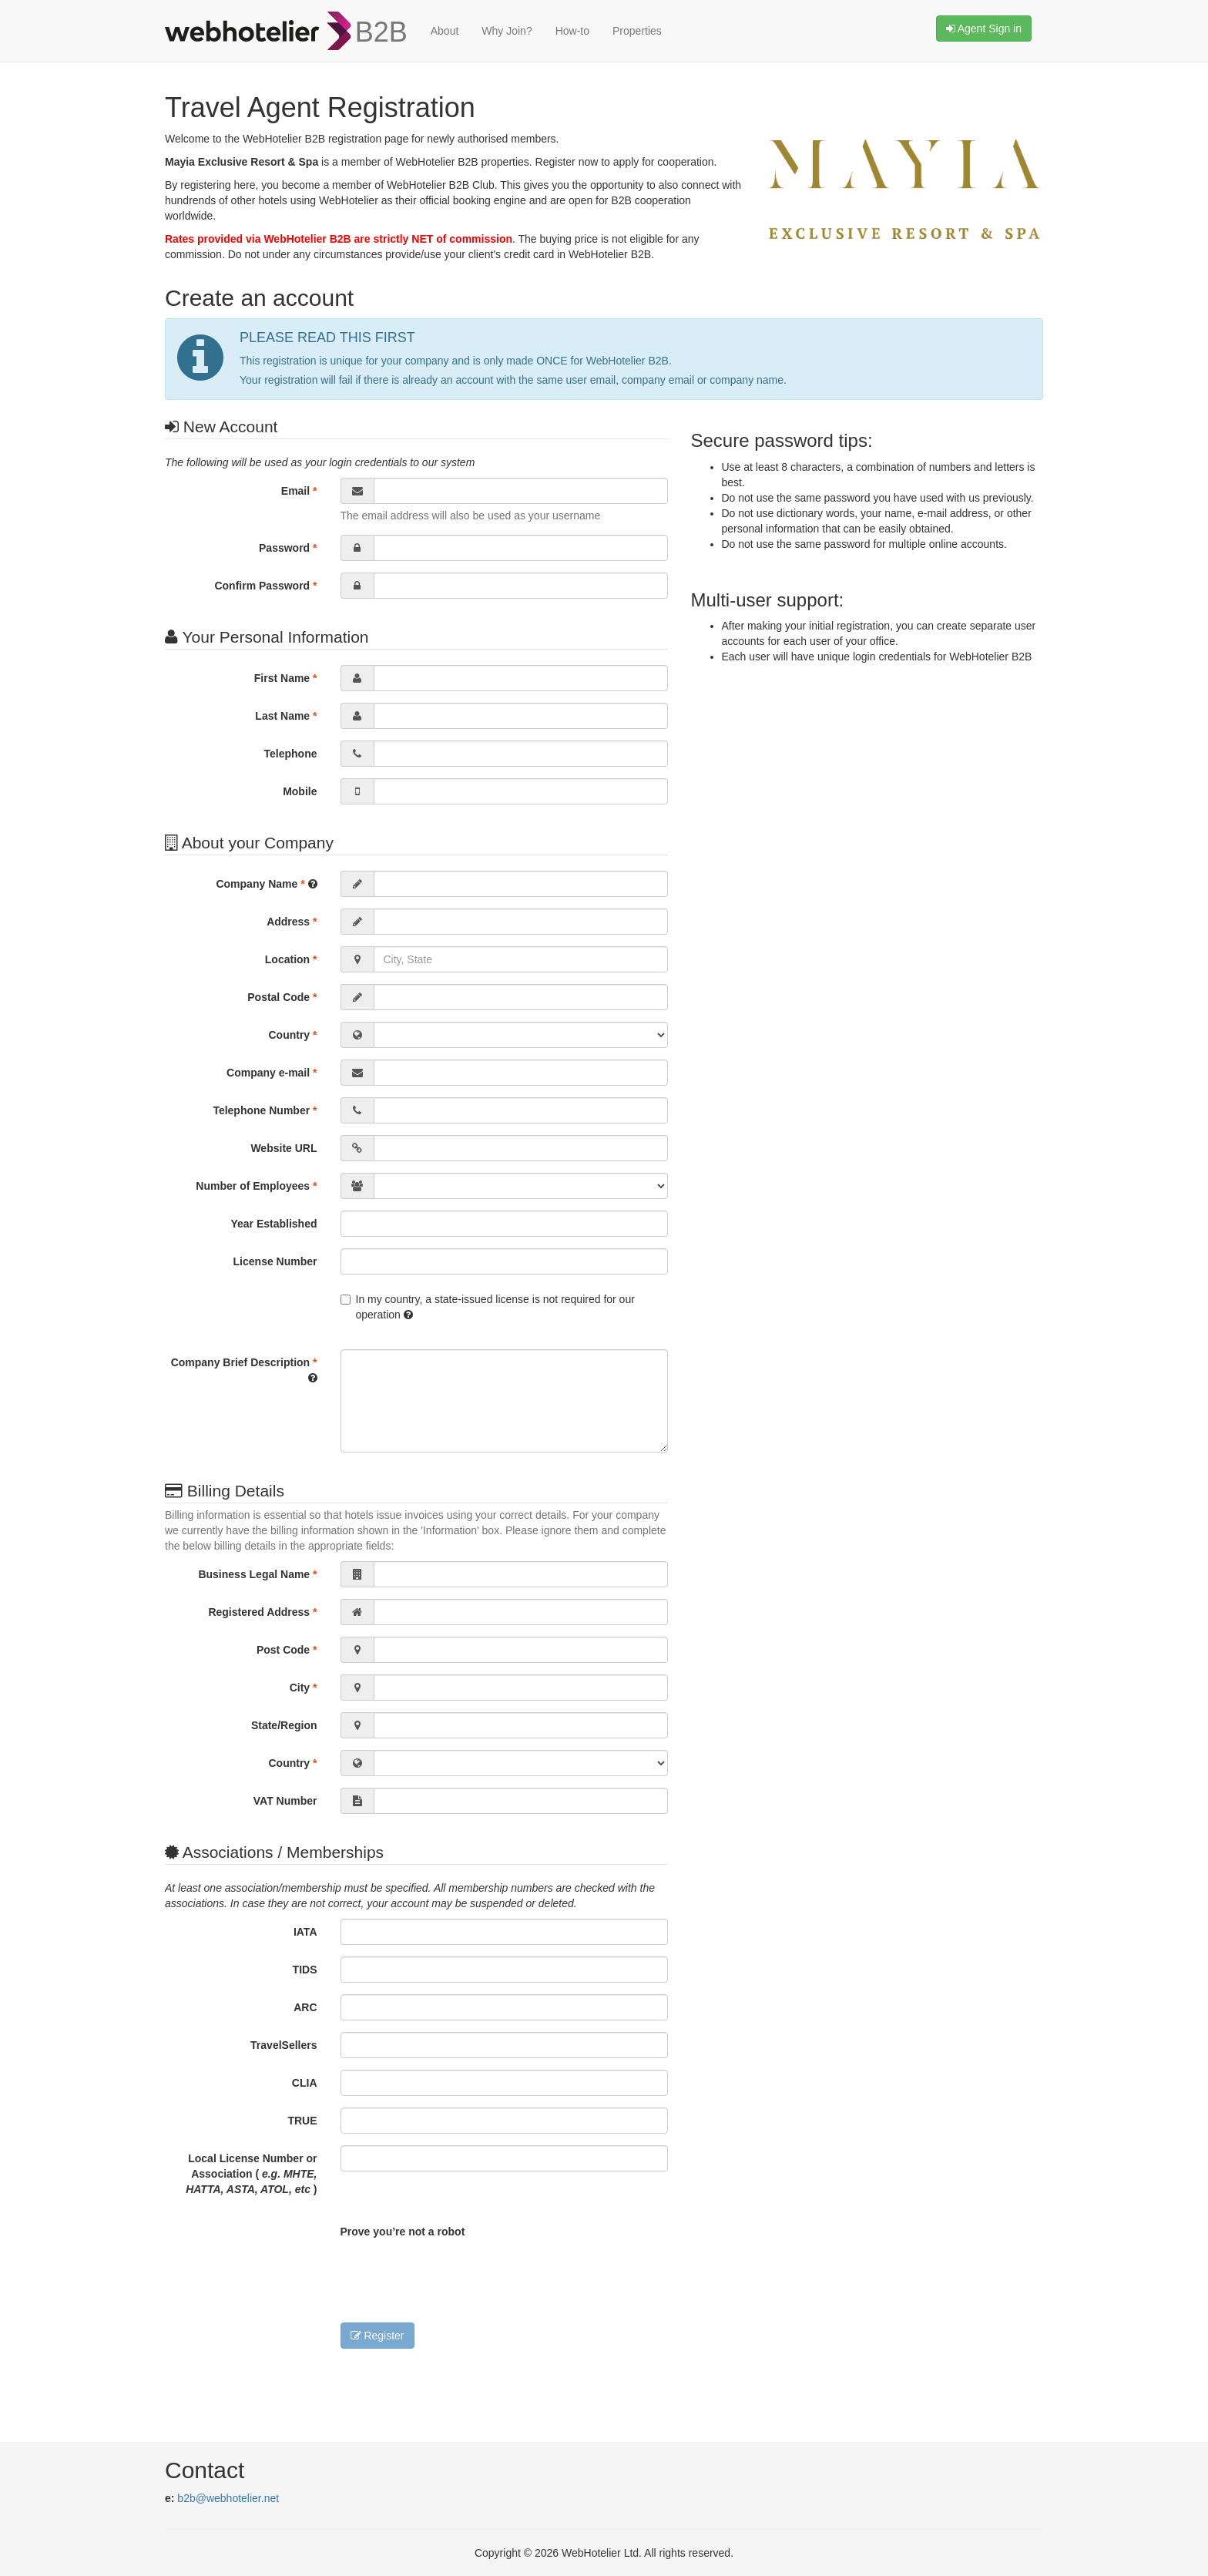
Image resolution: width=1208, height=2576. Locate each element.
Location (291, 959)
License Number (275, 1261)
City (303, 1687)
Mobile (300, 791)
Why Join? (507, 31)
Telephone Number (265, 1110)
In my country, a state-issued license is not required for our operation (488, 1307)
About (445, 31)
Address (292, 921)
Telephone (290, 753)
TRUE (302, 2120)
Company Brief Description (244, 1369)
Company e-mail (271, 1072)
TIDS (305, 1969)
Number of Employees (256, 1186)
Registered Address (262, 1612)
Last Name (286, 716)
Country (292, 1035)
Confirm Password (265, 585)
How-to (572, 31)
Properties (637, 31)
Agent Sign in (984, 28)
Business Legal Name (257, 1574)
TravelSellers (283, 2045)
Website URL (283, 1148)
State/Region (284, 1725)
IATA (305, 1932)
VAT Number (285, 1801)
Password (288, 548)
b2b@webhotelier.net (228, 2498)
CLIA (304, 2083)
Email (299, 491)
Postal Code (282, 997)
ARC (305, 2007)
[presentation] (458, 2277)
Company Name (266, 884)
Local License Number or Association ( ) (251, 2173)
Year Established (273, 1223)
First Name (285, 678)
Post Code (287, 1650)
